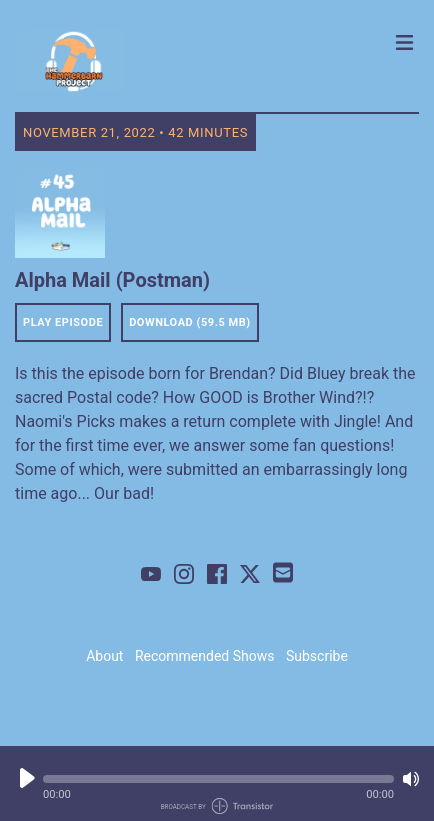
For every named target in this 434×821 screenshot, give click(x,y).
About (104, 656)
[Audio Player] (217, 783)
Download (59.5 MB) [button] (190, 322)
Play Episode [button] (63, 322)
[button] (218, 779)
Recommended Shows (205, 656)
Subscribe (317, 656)
